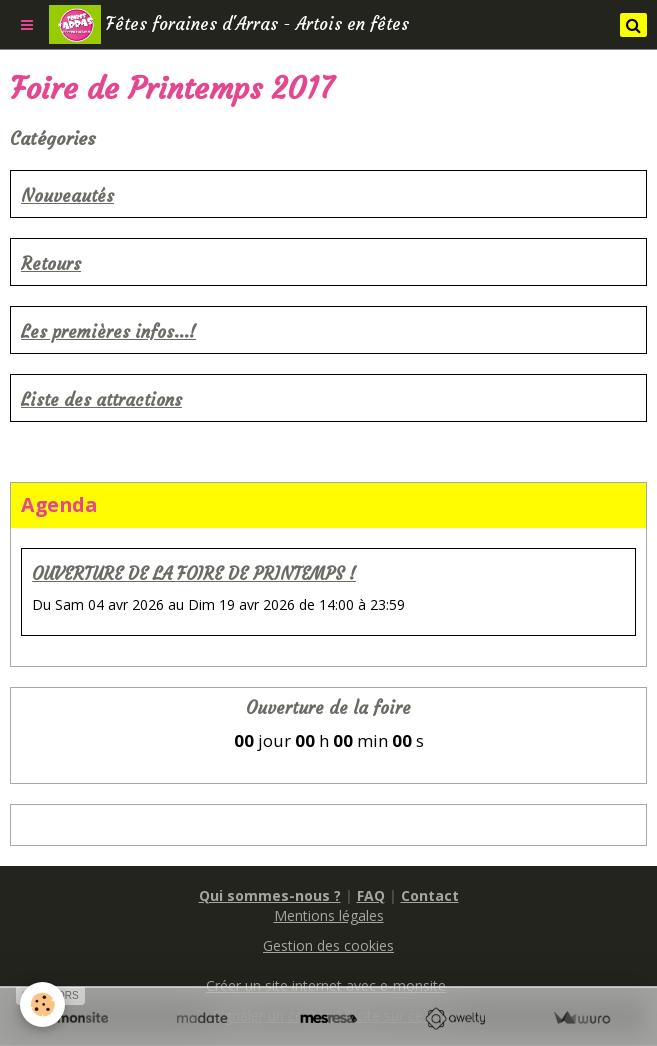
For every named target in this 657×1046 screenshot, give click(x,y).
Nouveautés (67, 196)
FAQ (371, 895)
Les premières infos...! (108, 332)
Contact (430, 895)
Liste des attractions (101, 400)
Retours (51, 264)
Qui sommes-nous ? (270, 895)
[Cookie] (42, 1004)
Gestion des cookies (328, 945)
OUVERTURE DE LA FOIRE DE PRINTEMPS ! (194, 574)
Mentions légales (329, 915)
